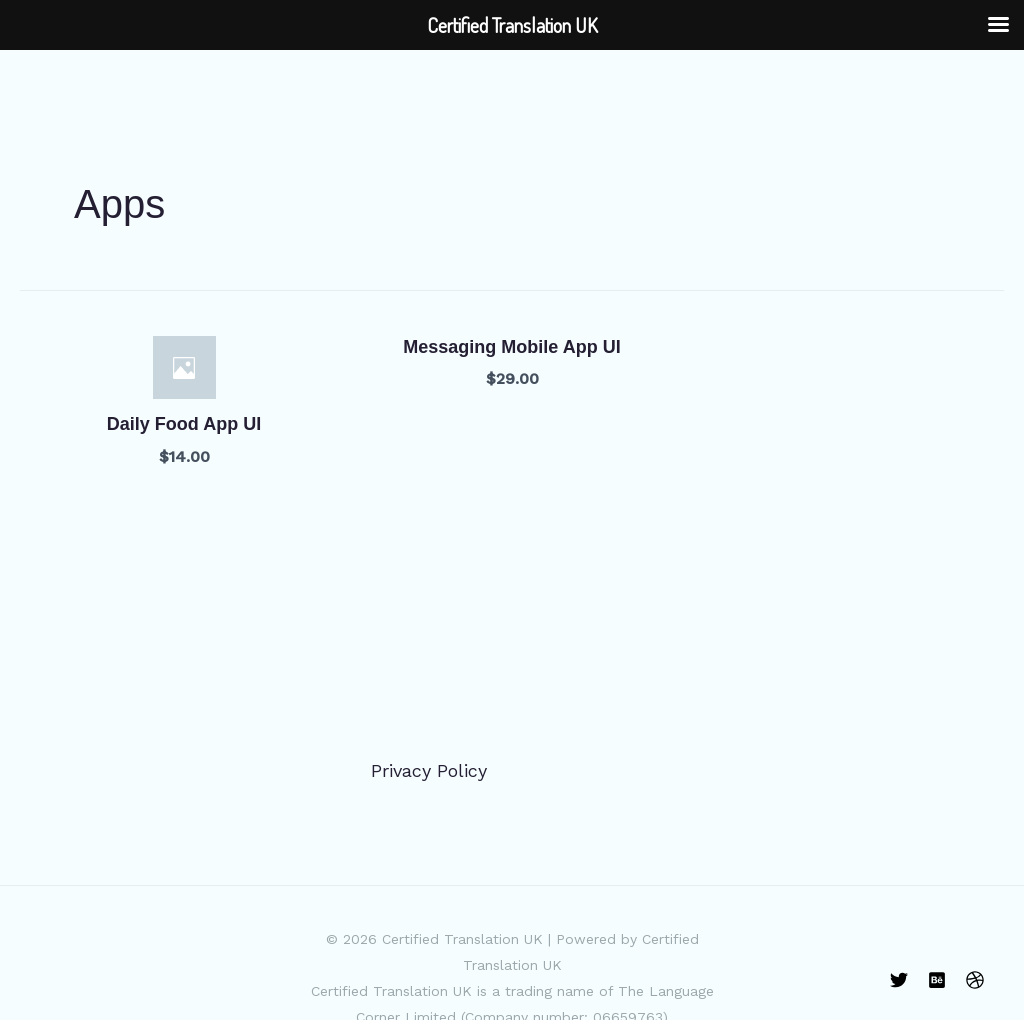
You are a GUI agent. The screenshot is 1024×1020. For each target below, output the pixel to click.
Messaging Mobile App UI (511, 347)
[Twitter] (899, 980)
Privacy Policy (429, 770)
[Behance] (937, 980)
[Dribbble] (975, 980)
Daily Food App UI (184, 424)
